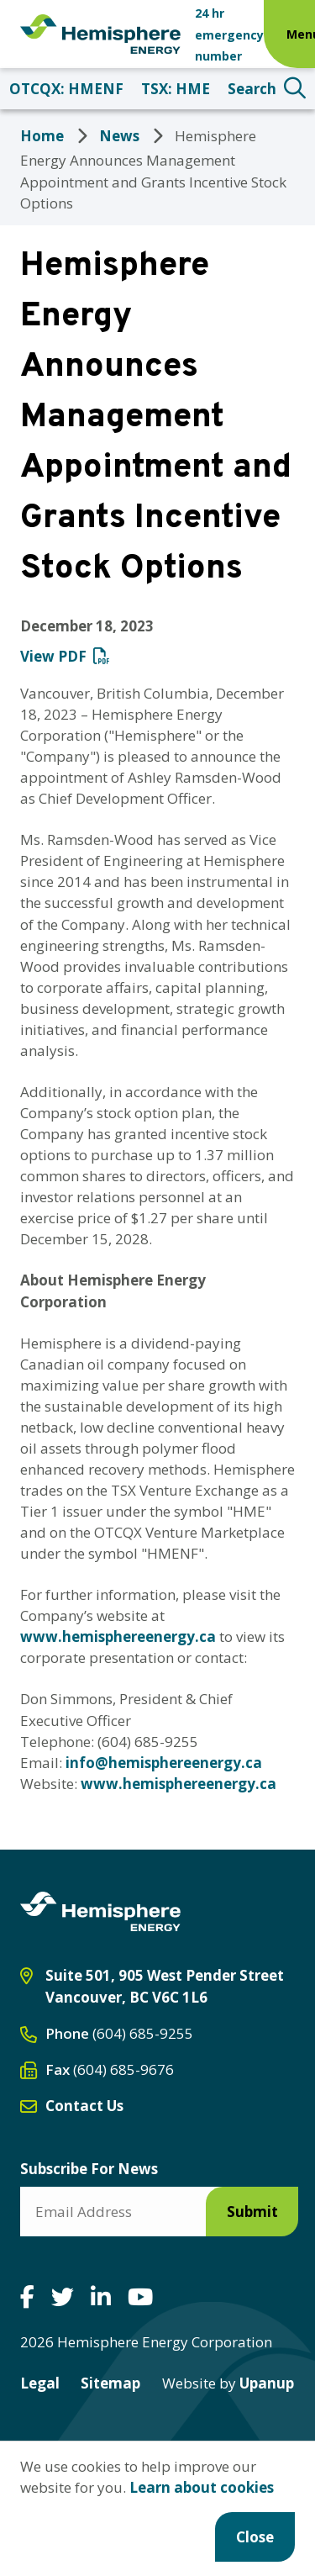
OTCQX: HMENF (66, 88)
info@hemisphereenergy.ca (164, 1762)
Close (255, 2537)
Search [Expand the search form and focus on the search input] (252, 88)
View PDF (53, 656)
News (119, 135)
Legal (40, 2383)
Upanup (228, 2383)
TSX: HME (175, 88)
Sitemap (110, 2383)
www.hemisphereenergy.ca (118, 1636)
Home (42, 135)
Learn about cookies (201, 2487)
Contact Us (84, 2105)
